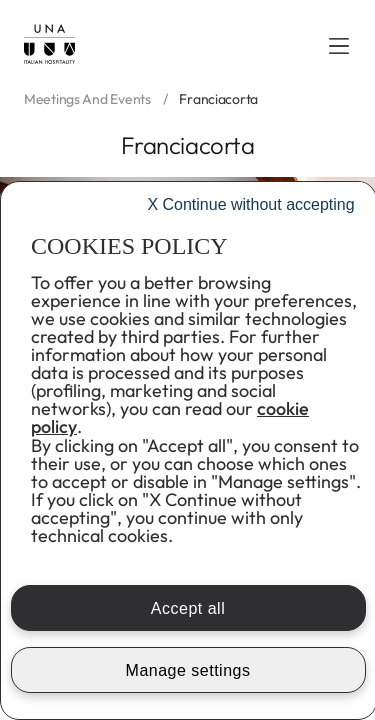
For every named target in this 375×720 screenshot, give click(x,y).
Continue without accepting (250, 204)
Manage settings (188, 670)
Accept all (188, 608)
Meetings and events (87, 100)
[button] (339, 46)
